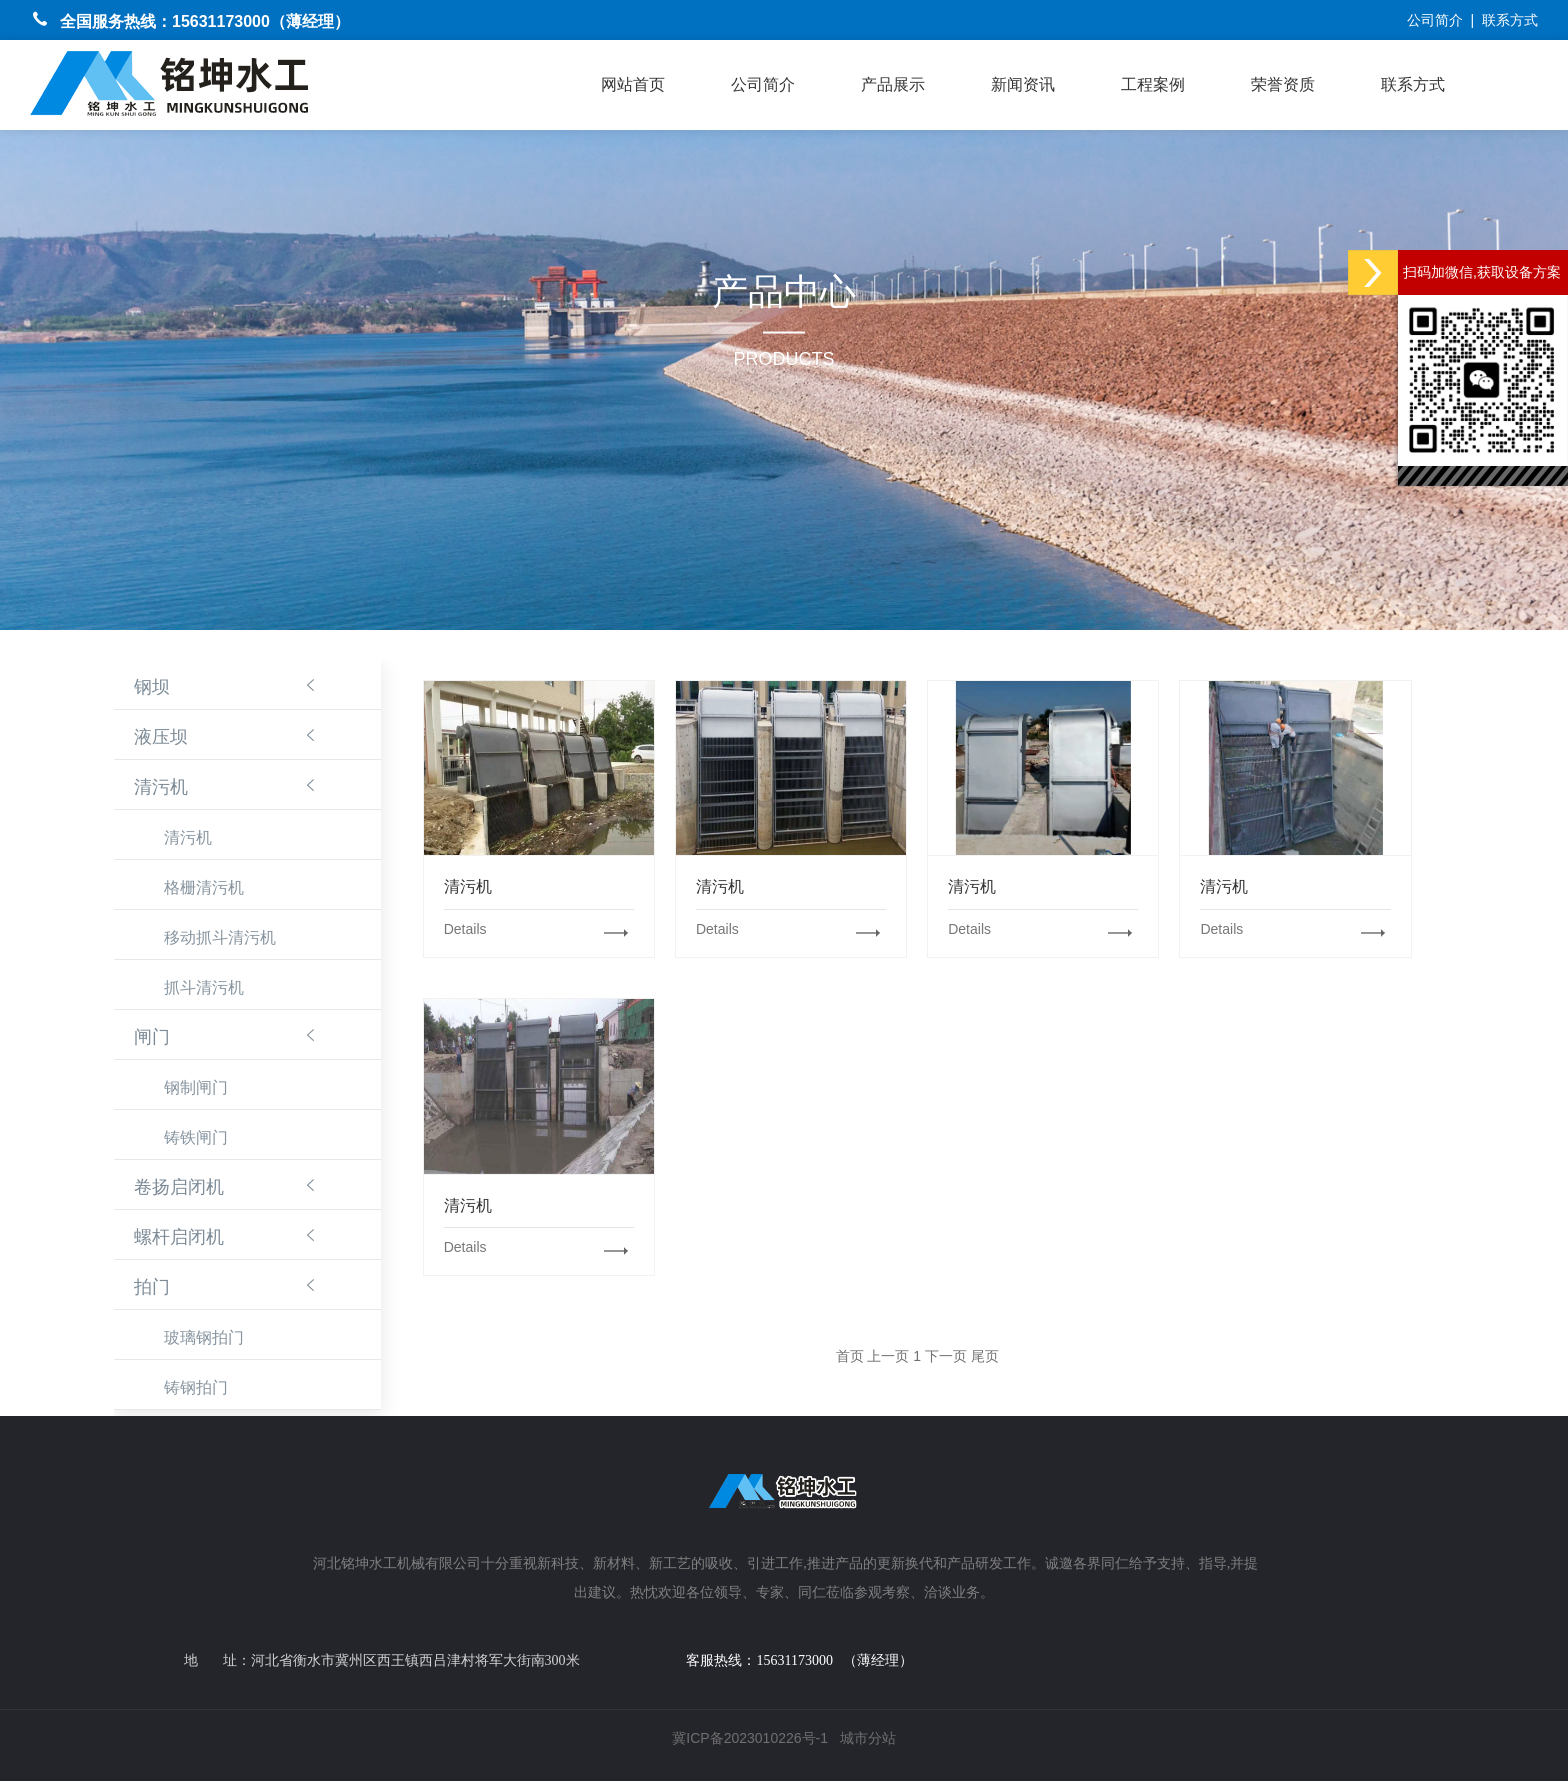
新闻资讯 (1023, 84)
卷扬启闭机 (179, 1187)
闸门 (152, 1037)
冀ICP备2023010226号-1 (750, 1738)
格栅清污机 (204, 887)
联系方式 (1510, 20)
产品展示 (893, 84)
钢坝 (152, 687)
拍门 (152, 1287)
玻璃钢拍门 (204, 1337)
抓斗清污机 (204, 987)
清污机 (161, 787)
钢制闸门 (196, 1087)
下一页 (946, 1356)
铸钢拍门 (196, 1387)
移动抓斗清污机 (220, 937)
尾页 (985, 1356)
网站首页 (633, 84)
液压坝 (161, 737)
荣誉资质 (1283, 84)
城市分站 (868, 1738)
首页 (850, 1356)
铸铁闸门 (196, 1137)
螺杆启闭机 (179, 1237)
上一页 (888, 1356)
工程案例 (1153, 84)
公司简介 (1435, 20)
